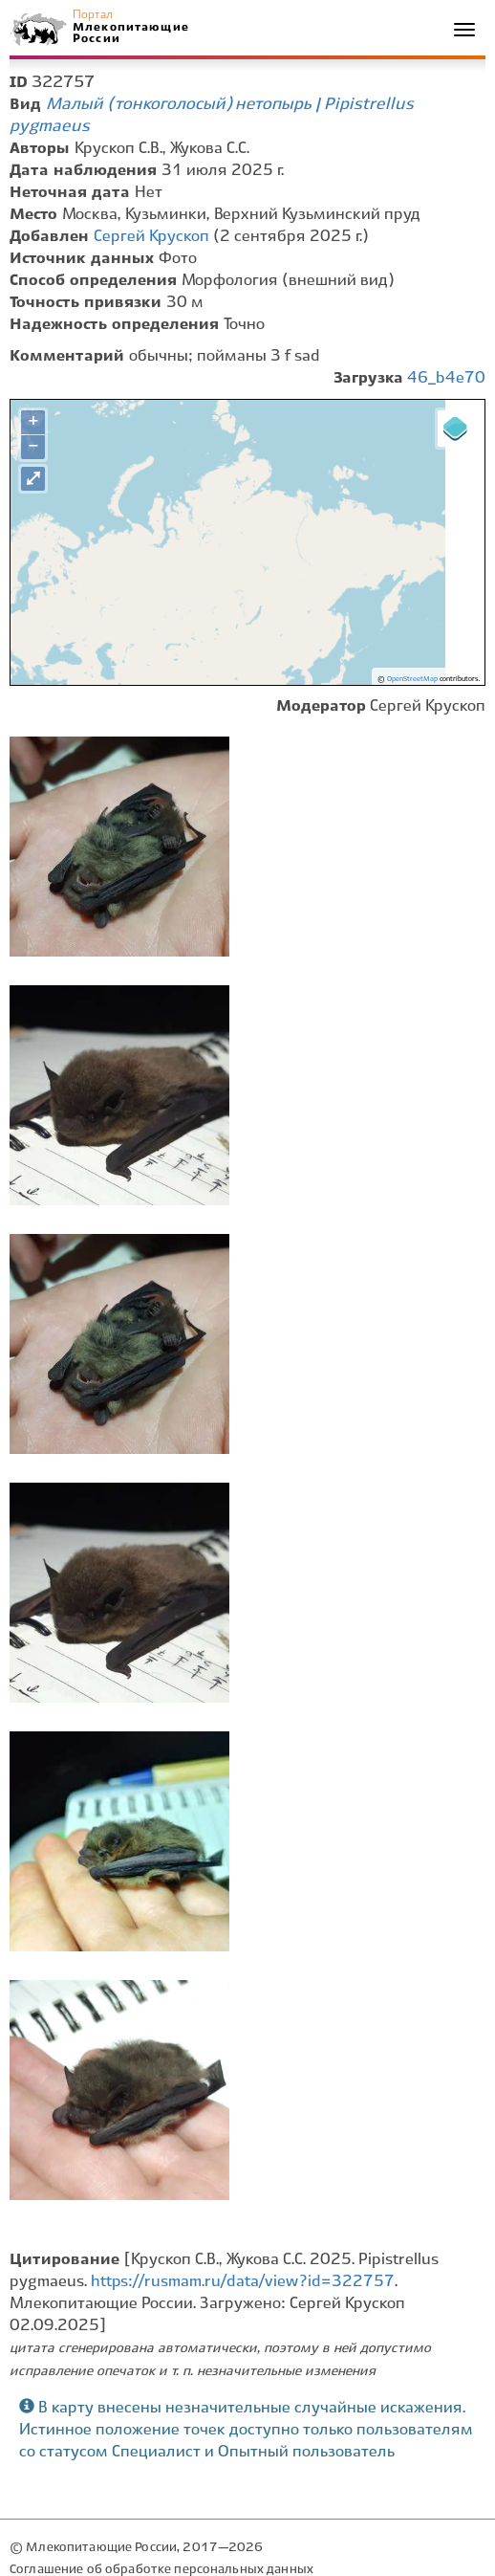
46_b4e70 (446, 378)
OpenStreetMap (412, 679)
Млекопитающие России (130, 33)
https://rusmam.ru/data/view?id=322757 (243, 2282)
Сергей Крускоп (151, 237)
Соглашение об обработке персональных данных (161, 2570)
